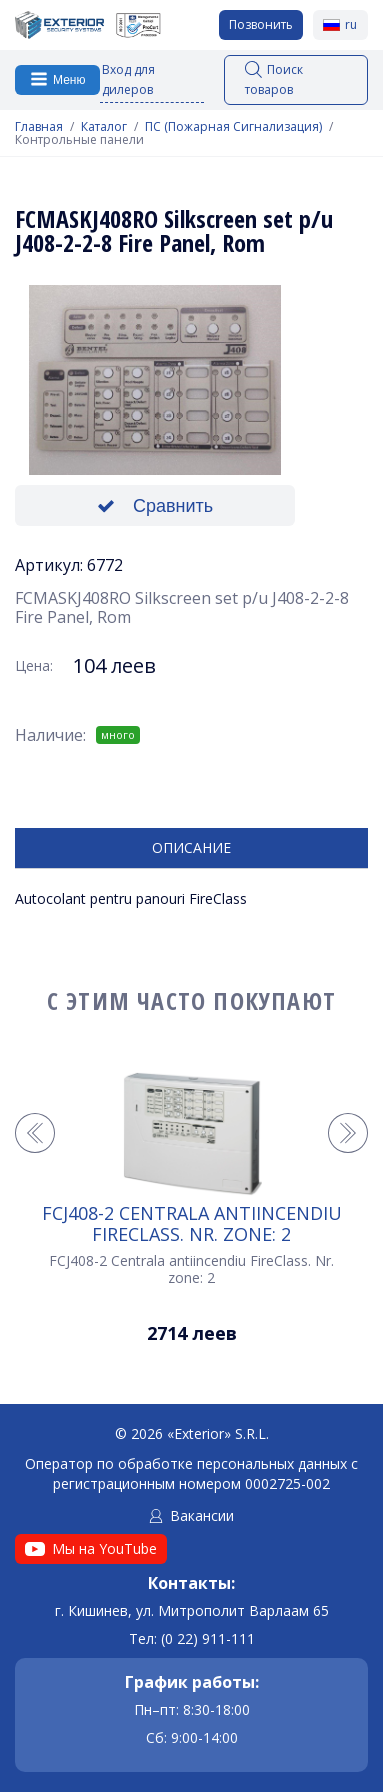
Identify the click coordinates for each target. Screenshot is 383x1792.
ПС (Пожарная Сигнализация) (233, 127)
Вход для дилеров (128, 79)
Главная (39, 127)
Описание (191, 847)
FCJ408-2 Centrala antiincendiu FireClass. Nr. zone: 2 (192, 1223)
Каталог (104, 127)
